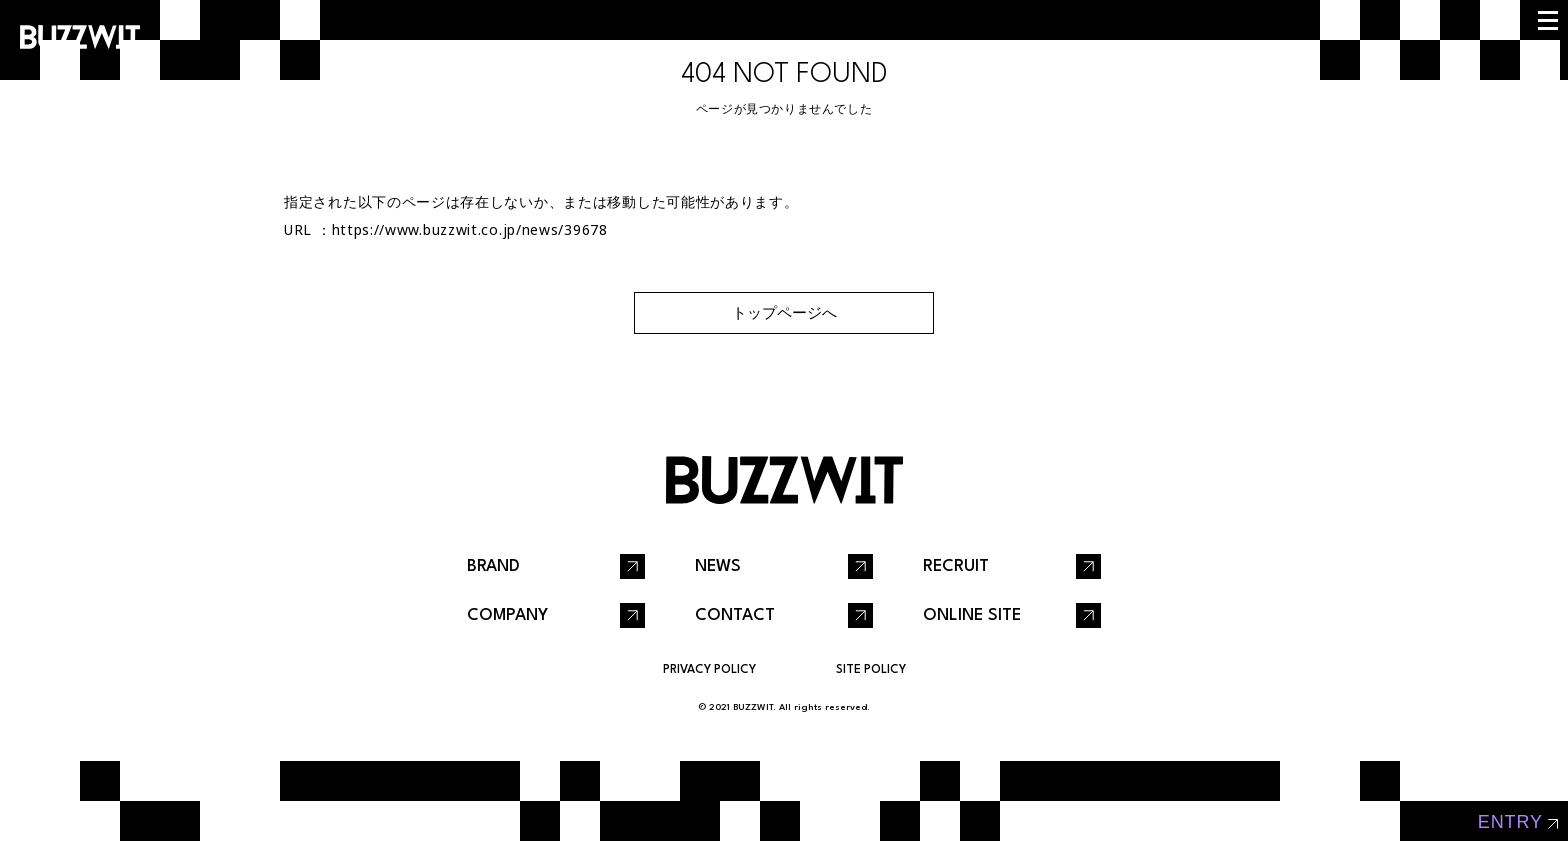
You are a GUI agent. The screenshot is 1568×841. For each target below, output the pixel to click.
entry (1510, 822)
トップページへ (784, 312)
